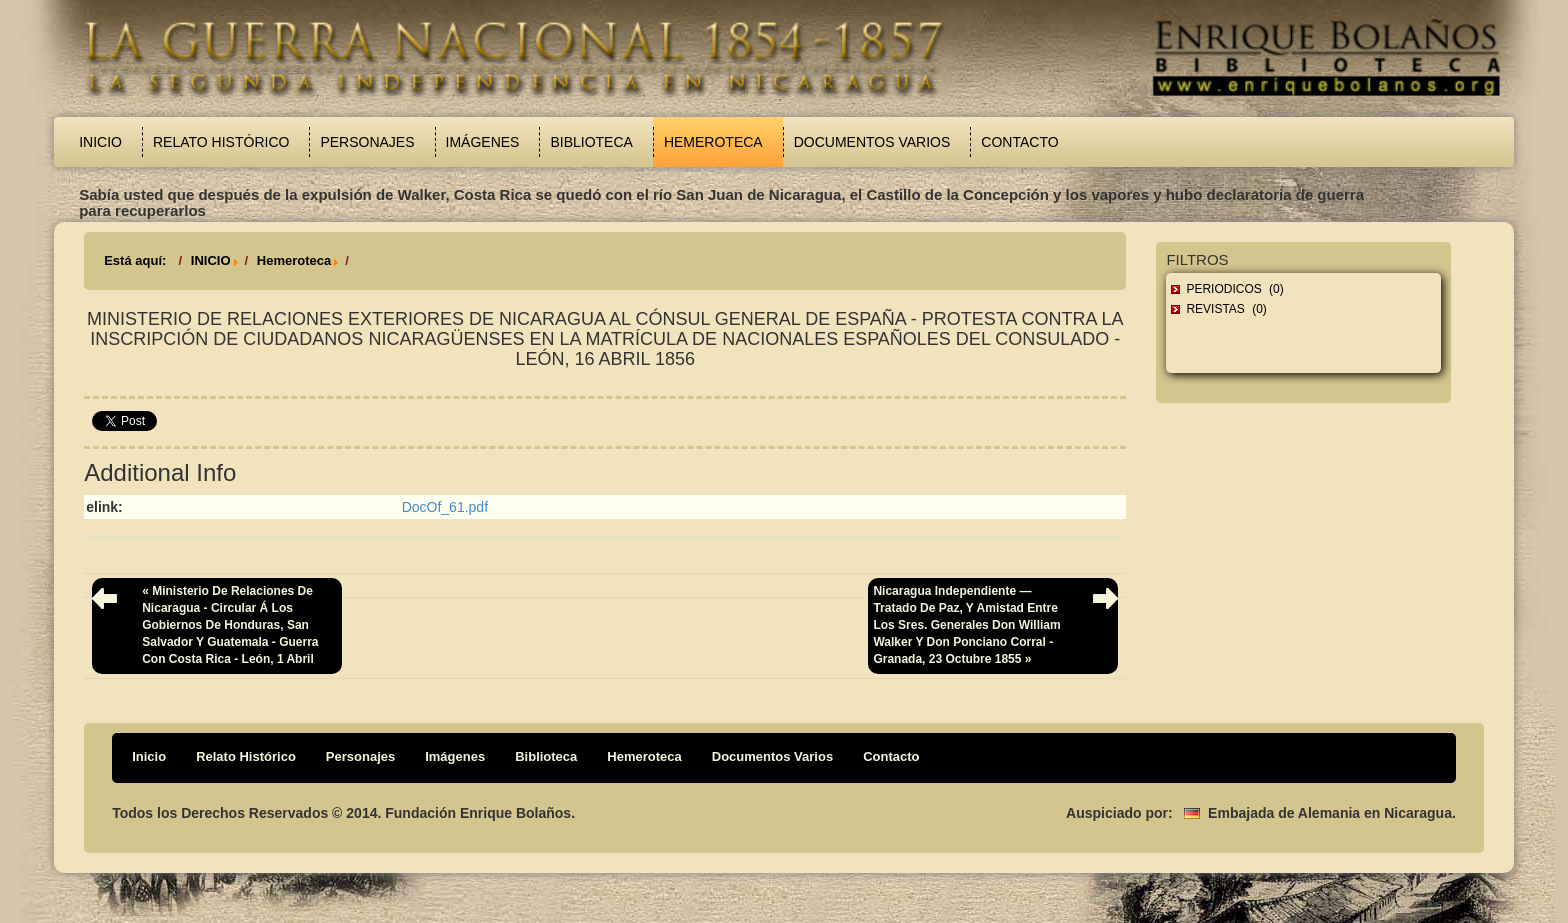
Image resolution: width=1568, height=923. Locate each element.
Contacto (1019, 142)
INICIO (211, 260)
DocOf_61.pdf (445, 507)
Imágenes (483, 142)
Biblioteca (591, 142)
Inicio (100, 142)
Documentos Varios (872, 142)
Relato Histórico (221, 142)
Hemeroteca (713, 142)
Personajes (367, 142)
